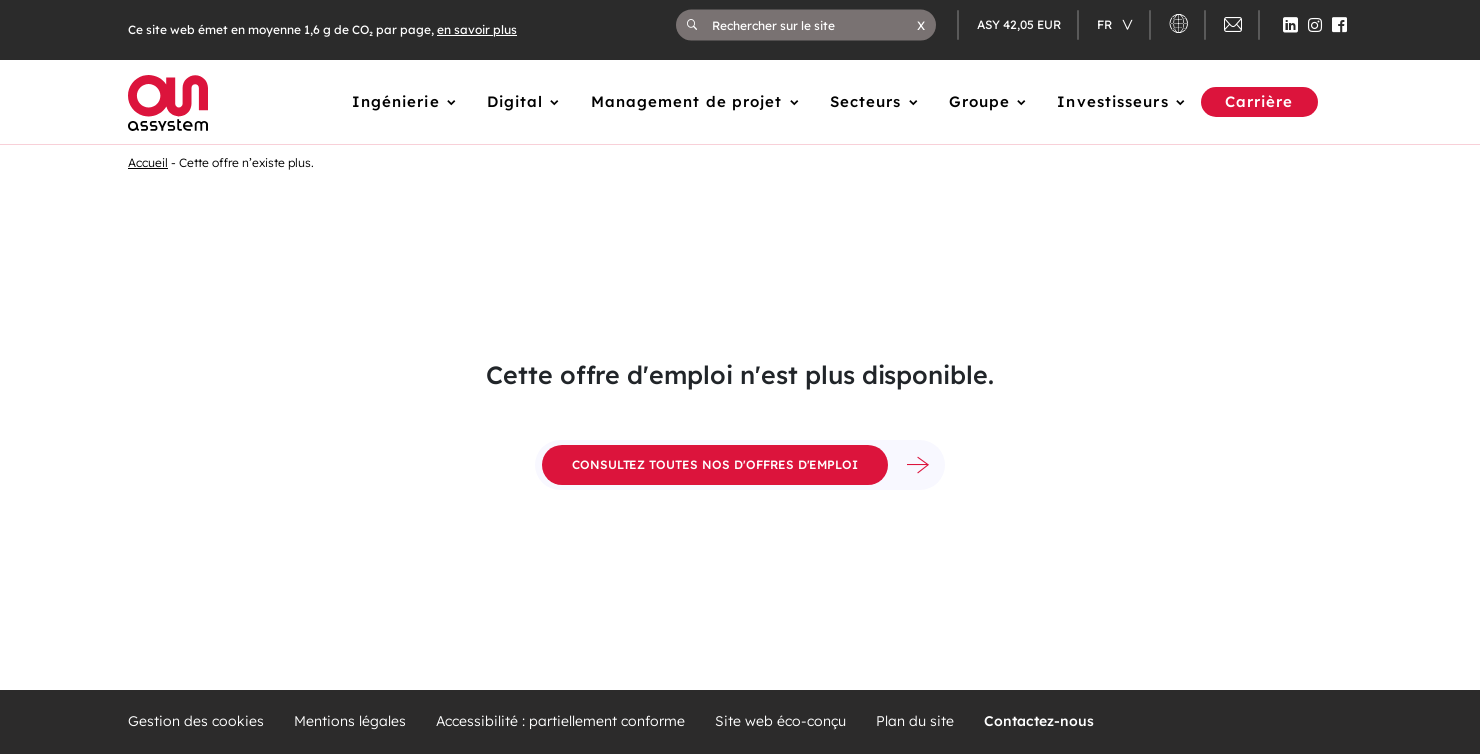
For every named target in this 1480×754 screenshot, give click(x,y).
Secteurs (866, 101)
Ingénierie (396, 101)
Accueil (148, 162)
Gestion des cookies (196, 721)
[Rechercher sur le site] (814, 25)
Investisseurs (1112, 101)
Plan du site (915, 721)
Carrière (1259, 101)
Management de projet (687, 101)
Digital (515, 101)
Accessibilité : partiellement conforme (560, 721)
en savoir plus (477, 29)
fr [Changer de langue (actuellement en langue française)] (1106, 24)
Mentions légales (350, 721)
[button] (921, 25)
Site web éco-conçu (780, 721)
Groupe (980, 101)
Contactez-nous (1039, 721)
